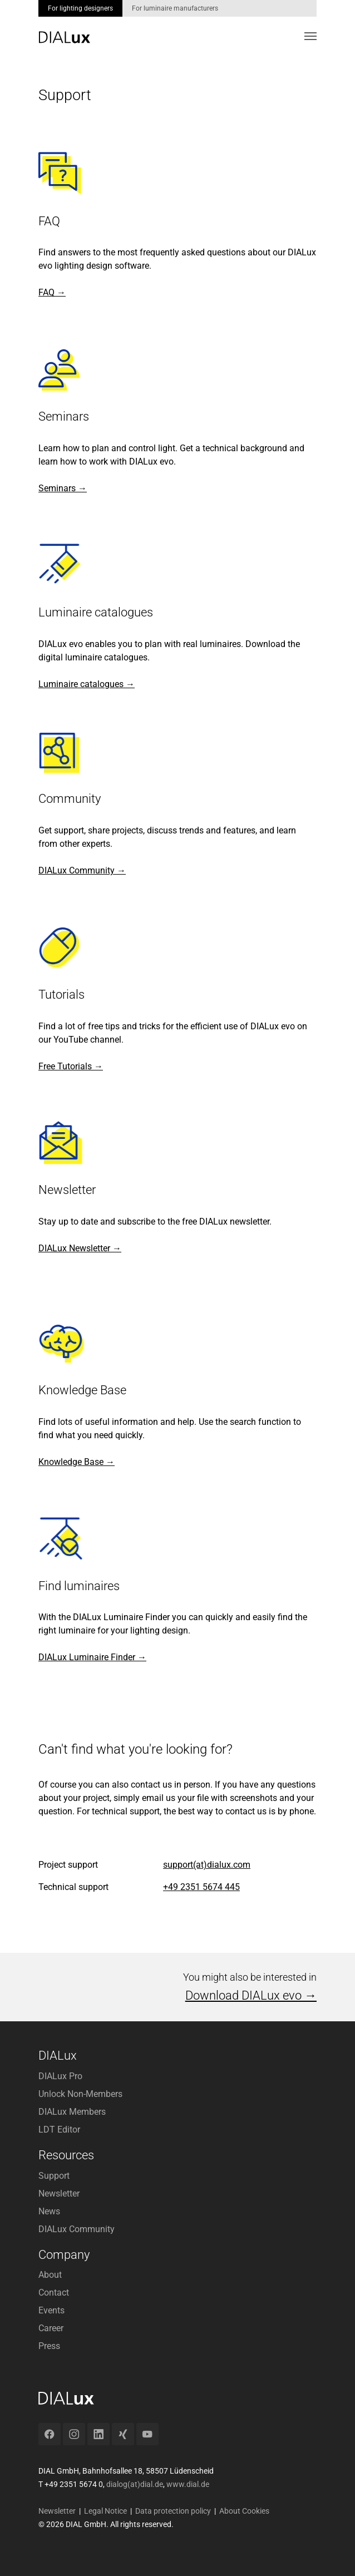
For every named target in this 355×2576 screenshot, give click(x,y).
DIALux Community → (82, 870)
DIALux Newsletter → (79, 1248)
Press (49, 2346)
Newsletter (59, 2193)
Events (51, 2310)
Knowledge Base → (76, 1462)
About (50, 2274)
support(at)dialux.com (206, 1864)
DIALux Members (72, 2111)
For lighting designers (80, 8)
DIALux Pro (60, 2076)
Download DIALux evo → (251, 1995)
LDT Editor (59, 2129)
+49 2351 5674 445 (201, 1887)
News (49, 2211)
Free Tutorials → (70, 1066)
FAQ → (52, 292)
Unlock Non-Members (80, 2094)
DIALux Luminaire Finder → (92, 1657)
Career (50, 2328)
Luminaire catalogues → (86, 684)
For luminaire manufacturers (175, 8)
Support (54, 2175)
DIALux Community (76, 2229)
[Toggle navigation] (310, 36)
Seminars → (62, 488)
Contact (53, 2292)
